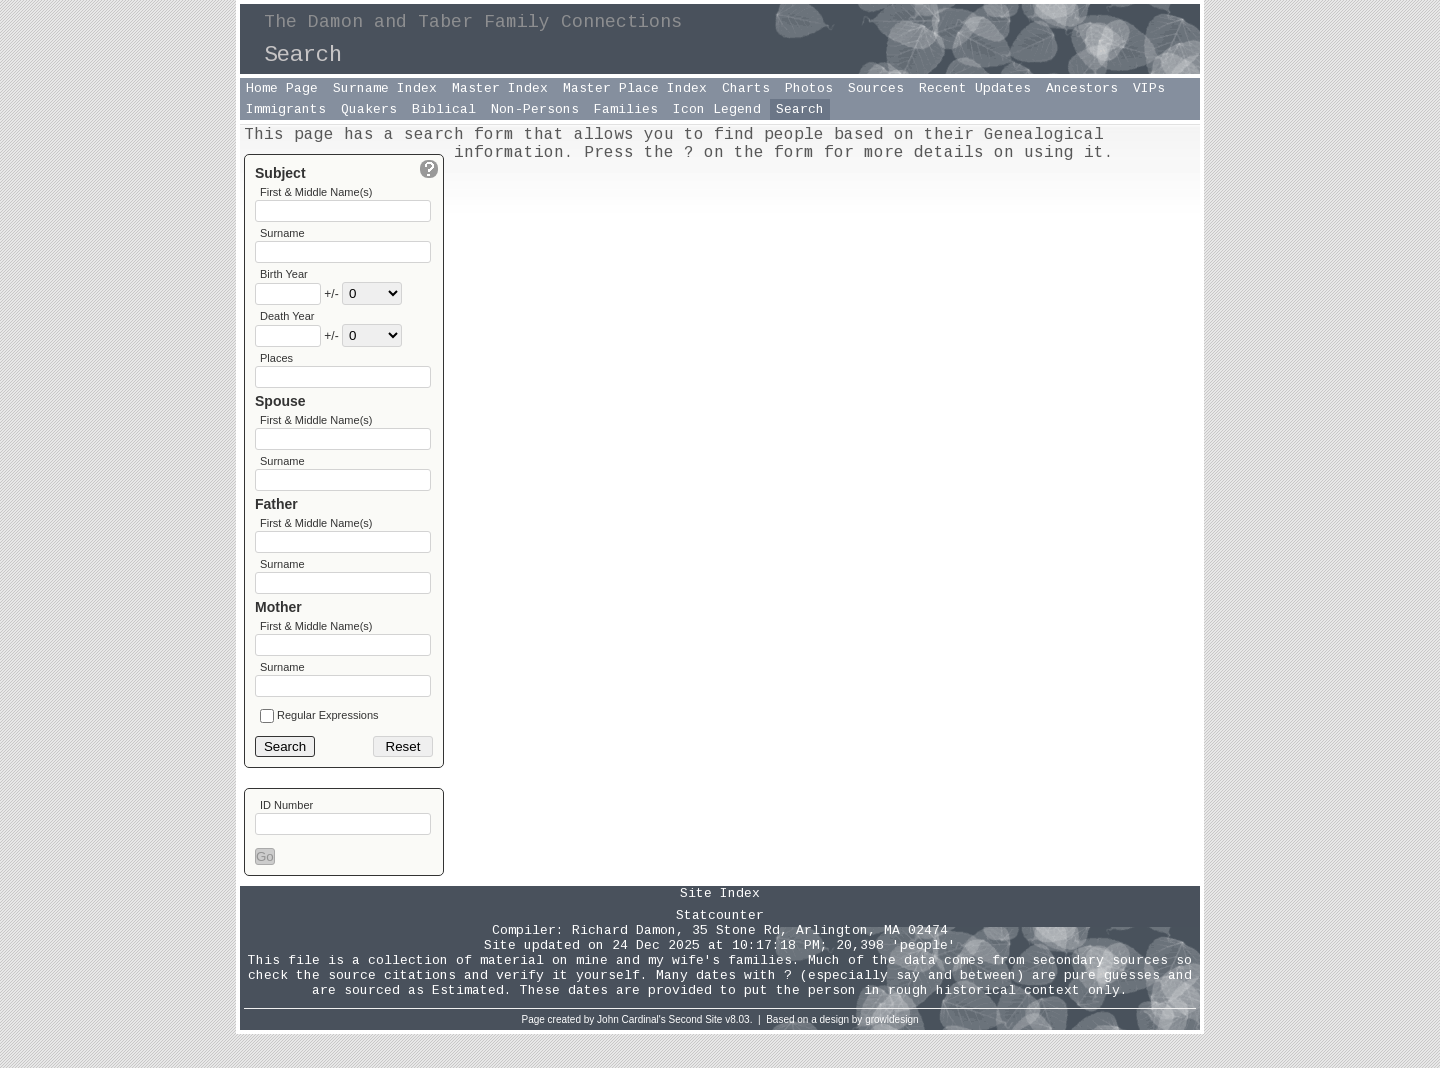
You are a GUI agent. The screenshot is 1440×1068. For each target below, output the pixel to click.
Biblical (444, 109)
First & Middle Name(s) (316, 192)
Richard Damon (624, 964)
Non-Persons (535, 109)
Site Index (720, 927)
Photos (809, 88)
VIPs (1149, 88)
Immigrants (286, 109)
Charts (746, 88)
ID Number (286, 836)
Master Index (500, 88)
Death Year (287, 324)
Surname (282, 236)
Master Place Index (635, 88)
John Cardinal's (631, 1053)
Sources (876, 88)
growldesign (891, 1053)
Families (626, 109)
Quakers (369, 109)
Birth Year (284, 280)
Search (800, 109)
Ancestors (1082, 88)
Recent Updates (975, 88)
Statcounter (720, 949)
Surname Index (385, 88)
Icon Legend (717, 109)
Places (276, 368)
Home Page (282, 88)
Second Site (696, 1053)
